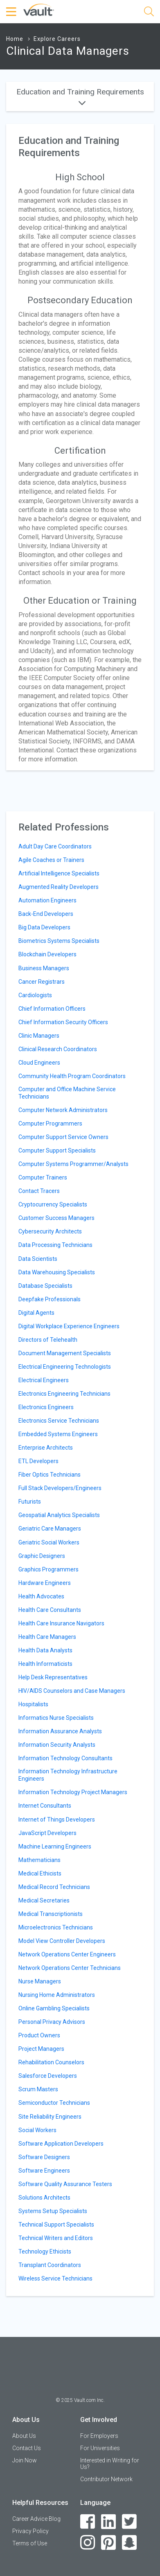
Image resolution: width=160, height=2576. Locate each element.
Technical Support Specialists (56, 2224)
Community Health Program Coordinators (72, 1076)
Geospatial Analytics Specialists (59, 1515)
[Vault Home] (38, 9)
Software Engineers (44, 2170)
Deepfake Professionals (49, 1299)
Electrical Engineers (43, 1380)
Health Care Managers (47, 1637)
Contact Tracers (39, 1191)
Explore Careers (57, 39)
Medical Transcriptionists (50, 1914)
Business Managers (43, 968)
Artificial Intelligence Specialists (58, 873)
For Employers (99, 2436)
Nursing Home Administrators (56, 1995)
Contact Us (26, 2448)
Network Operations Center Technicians (69, 1968)
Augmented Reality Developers (58, 887)
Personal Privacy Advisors (51, 2022)
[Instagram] (87, 2542)
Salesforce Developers (47, 2075)
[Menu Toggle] (12, 11)
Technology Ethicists (44, 2251)
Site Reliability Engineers (49, 2116)
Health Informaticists (45, 1664)
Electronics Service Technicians (58, 1420)
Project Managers (41, 2049)
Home (14, 39)
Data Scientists (37, 1259)
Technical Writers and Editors (55, 2238)
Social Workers (37, 2130)
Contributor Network (106, 2479)
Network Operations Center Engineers (67, 1954)
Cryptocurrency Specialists (52, 1204)
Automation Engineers (47, 900)
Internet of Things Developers (56, 1819)
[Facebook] (87, 2522)
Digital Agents (36, 1312)
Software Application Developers (61, 2143)
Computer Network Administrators (63, 1110)
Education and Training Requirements (80, 96)
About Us (24, 2436)
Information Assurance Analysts (60, 1731)
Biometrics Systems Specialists (58, 941)
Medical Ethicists (39, 1873)
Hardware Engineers (44, 1583)
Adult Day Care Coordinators (55, 846)
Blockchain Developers (47, 954)
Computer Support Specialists (57, 1150)
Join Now (24, 2460)
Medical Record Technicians (54, 1887)
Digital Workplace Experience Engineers (68, 1326)
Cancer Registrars (41, 981)
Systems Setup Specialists (52, 2211)
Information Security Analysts (56, 1744)
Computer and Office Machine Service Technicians (67, 1093)
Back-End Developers (45, 914)
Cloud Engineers (39, 1062)
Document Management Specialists (64, 1353)
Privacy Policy (30, 2531)
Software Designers (44, 2157)
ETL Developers (38, 1461)
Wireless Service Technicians (55, 2278)
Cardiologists (35, 995)
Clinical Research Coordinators (57, 1049)
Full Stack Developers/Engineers (59, 1488)
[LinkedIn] (108, 2522)
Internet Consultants (44, 1805)
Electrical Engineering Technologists (64, 1366)
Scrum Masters (38, 2089)
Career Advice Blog (36, 2519)
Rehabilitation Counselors (51, 2062)
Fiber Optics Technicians (49, 1474)
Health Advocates (41, 1596)
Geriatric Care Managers (49, 1528)
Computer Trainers (42, 1177)
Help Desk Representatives (53, 1677)
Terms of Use (29, 2543)
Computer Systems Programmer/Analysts (73, 1164)
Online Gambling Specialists (54, 2008)
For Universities (100, 2448)
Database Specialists (45, 1285)
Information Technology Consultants (65, 1758)
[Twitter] (129, 2522)
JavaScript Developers (47, 1833)
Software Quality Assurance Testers (65, 2184)
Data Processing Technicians (55, 1245)
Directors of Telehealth (47, 1339)
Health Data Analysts (45, 1650)
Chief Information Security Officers (63, 1022)
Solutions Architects (44, 2197)
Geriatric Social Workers (48, 1542)
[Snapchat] (129, 2542)
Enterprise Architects (45, 1447)
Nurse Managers (39, 1981)
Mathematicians (39, 1860)
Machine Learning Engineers (54, 1846)
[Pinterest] (108, 2542)
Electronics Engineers (46, 1407)
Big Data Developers (44, 927)
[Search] (149, 13)
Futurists (29, 1501)
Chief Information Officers (52, 1008)
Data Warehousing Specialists (56, 1272)
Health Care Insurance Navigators (61, 1623)
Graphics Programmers (48, 1569)
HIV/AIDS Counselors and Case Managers (71, 1690)
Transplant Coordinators (49, 2265)
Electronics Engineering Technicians (64, 1393)
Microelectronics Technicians (55, 1927)
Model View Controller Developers (61, 1941)
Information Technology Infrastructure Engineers (67, 1775)
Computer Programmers (50, 1123)
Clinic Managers (38, 1035)
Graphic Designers (41, 1556)
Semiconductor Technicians (54, 2102)
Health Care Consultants (49, 1610)
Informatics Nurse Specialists (56, 1717)
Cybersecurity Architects (50, 1231)
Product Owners (39, 2035)
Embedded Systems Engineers (58, 1434)
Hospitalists (33, 1704)
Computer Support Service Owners (63, 1137)
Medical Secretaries (44, 1900)
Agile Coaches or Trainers (51, 860)
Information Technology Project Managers (72, 1792)
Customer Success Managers (56, 1218)
